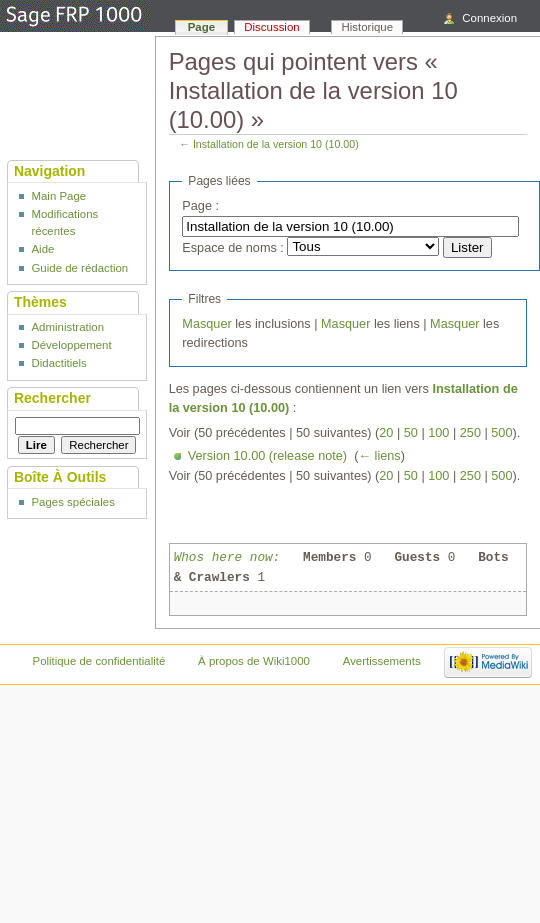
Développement (71, 345)
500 (501, 433)
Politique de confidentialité (99, 661)
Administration (67, 327)
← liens (379, 456)
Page (201, 27)
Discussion (271, 27)
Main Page (58, 196)
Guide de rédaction (79, 268)
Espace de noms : (233, 248)
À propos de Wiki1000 (254, 661)
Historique (368, 27)
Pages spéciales (72, 502)
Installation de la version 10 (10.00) (276, 144)
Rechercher (52, 398)
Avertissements (382, 661)
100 (438, 433)
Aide (42, 249)
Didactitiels (58, 363)
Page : (200, 206)
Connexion (489, 18)
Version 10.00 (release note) (267, 456)
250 (470, 433)
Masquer (206, 324)
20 (386, 433)
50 (411, 433)
